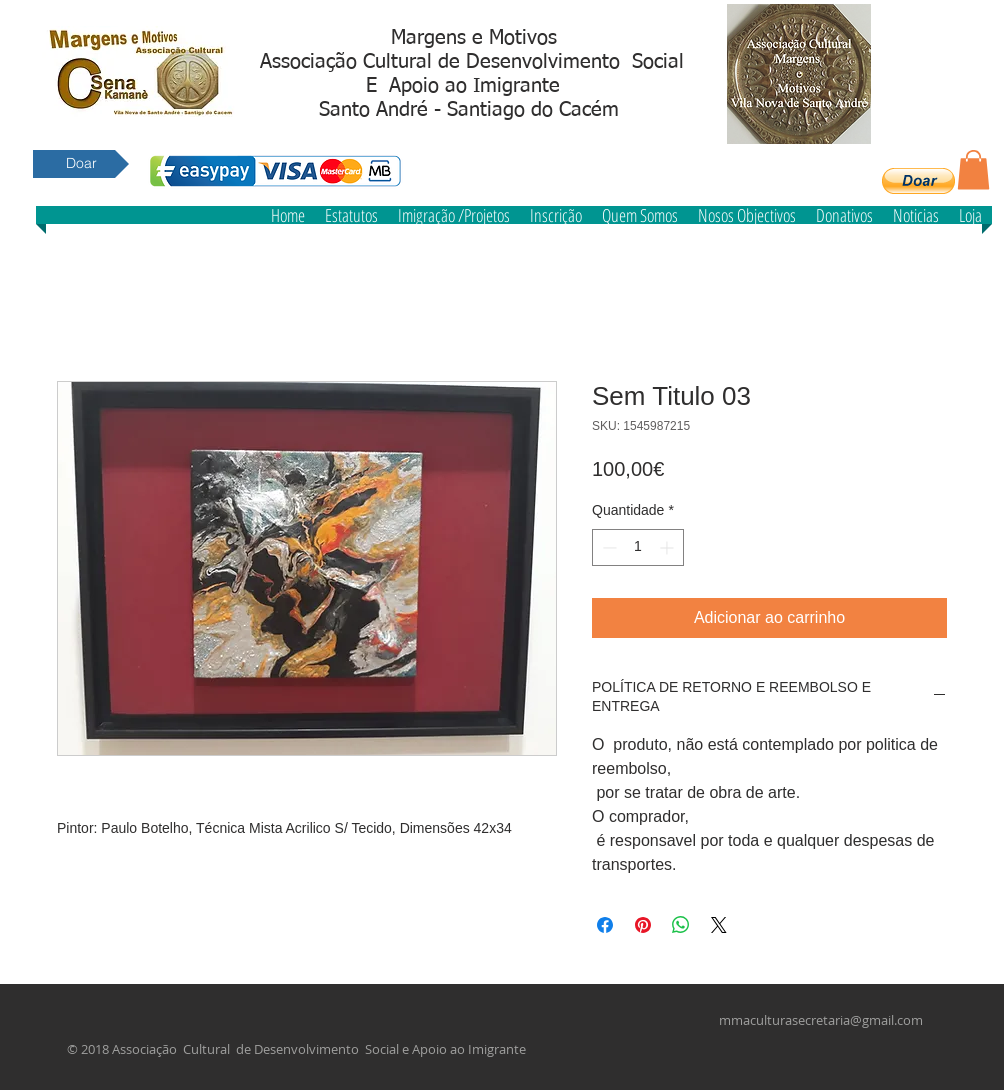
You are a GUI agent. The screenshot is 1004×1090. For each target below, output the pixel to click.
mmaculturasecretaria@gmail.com (821, 1020)
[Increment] (668, 547)
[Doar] (81, 164)
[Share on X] (719, 925)
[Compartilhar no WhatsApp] (681, 925)
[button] (918, 181)
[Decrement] (607, 547)
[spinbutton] (638, 547)
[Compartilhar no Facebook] (605, 925)
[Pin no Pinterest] (643, 925)
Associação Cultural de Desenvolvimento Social (472, 62)
